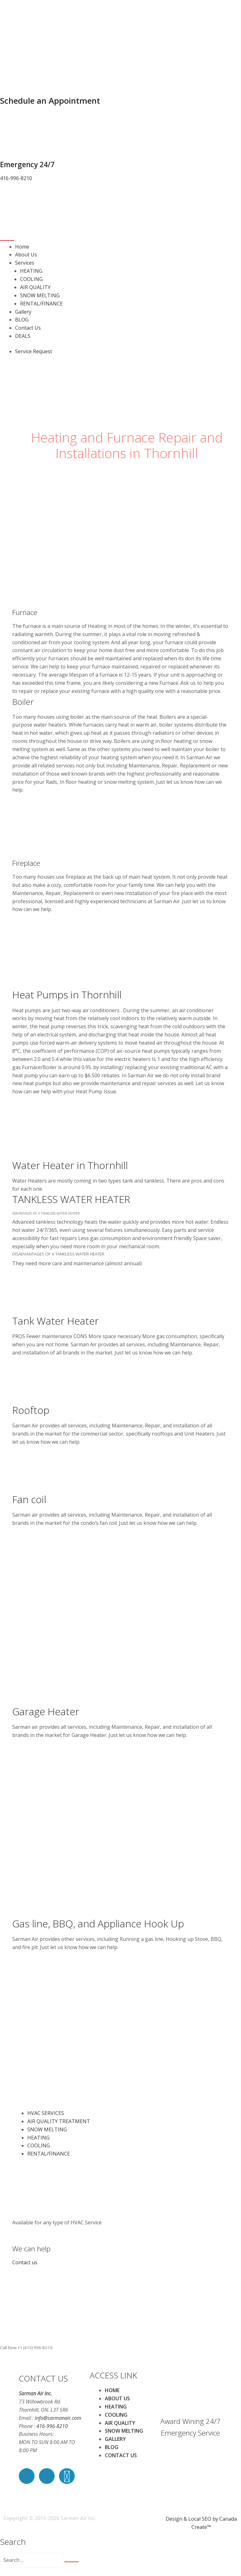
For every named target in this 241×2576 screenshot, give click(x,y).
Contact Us (28, 327)
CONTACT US (121, 2455)
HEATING (31, 270)
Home (22, 246)
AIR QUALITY (35, 287)
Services (24, 262)
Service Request (33, 351)
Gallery (23, 311)
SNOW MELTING (40, 295)
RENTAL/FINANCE (41, 303)
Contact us (24, 2262)
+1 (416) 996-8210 (35, 2347)
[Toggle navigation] (7, 240)
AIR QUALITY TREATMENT (58, 2121)
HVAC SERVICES (45, 2113)
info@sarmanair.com (58, 2417)
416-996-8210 (52, 2426)
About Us (26, 254)
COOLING (31, 279)
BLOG (22, 319)
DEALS (22, 335)
